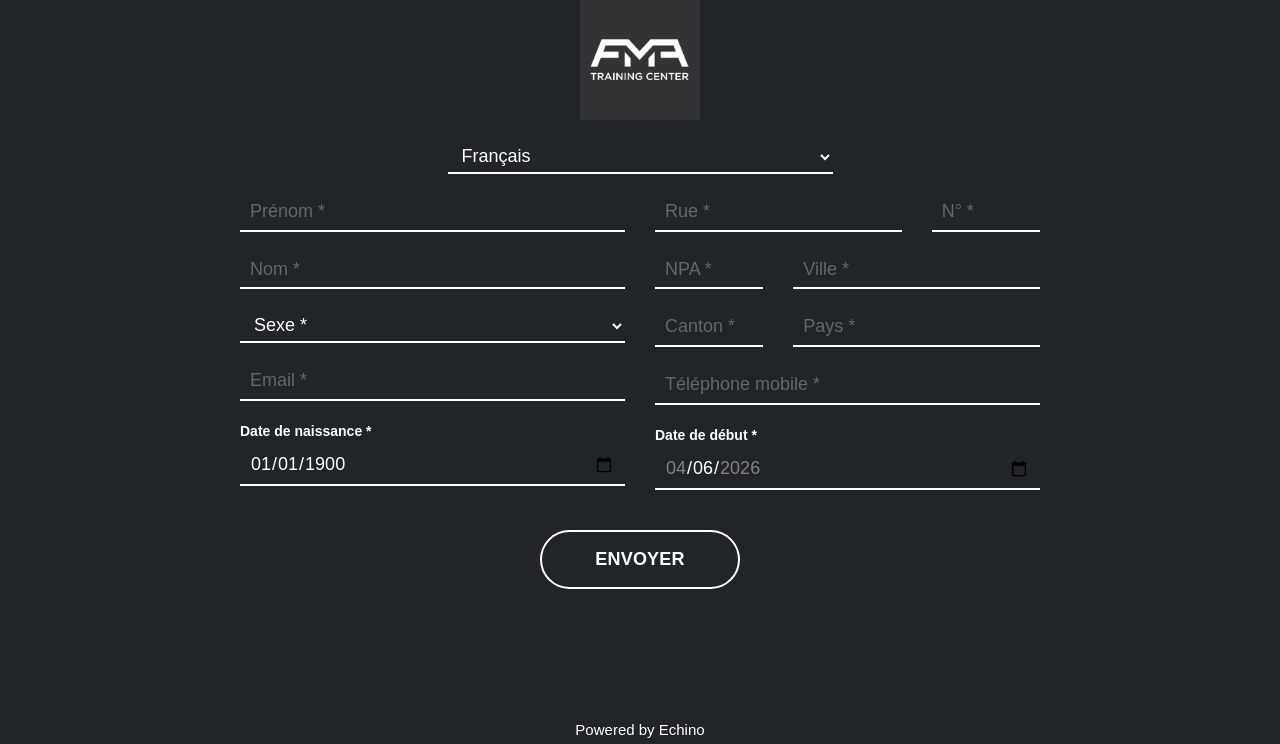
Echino (682, 729)
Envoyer (639, 559)
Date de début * (706, 435)
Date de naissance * (306, 431)
